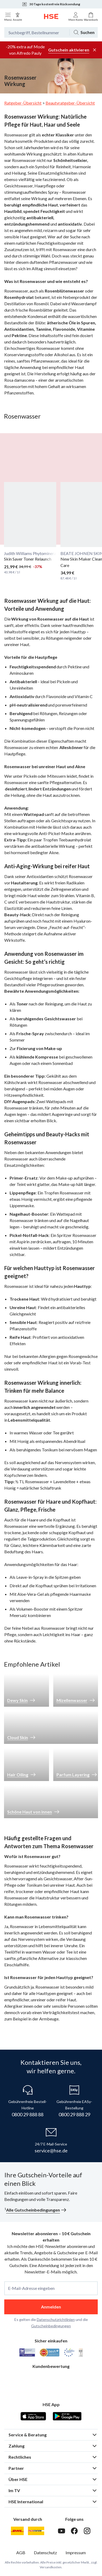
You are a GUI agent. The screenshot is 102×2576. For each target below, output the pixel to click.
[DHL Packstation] (36, 2531)
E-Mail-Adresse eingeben (31, 2288)
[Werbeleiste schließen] (94, 50)
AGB (20, 2552)
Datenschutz (45, 2552)
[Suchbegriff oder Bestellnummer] (36, 32)
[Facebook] (74, 2531)
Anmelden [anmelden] (51, 2306)
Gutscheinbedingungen (51, 2326)
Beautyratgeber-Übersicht (70, 102)
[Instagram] (87, 2531)
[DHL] (17, 2531)
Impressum (76, 2552)
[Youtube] (61, 2531)
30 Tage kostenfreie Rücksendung (51, 4)
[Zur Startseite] (51, 16)
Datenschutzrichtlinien (56, 2319)
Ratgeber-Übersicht (23, 102)
